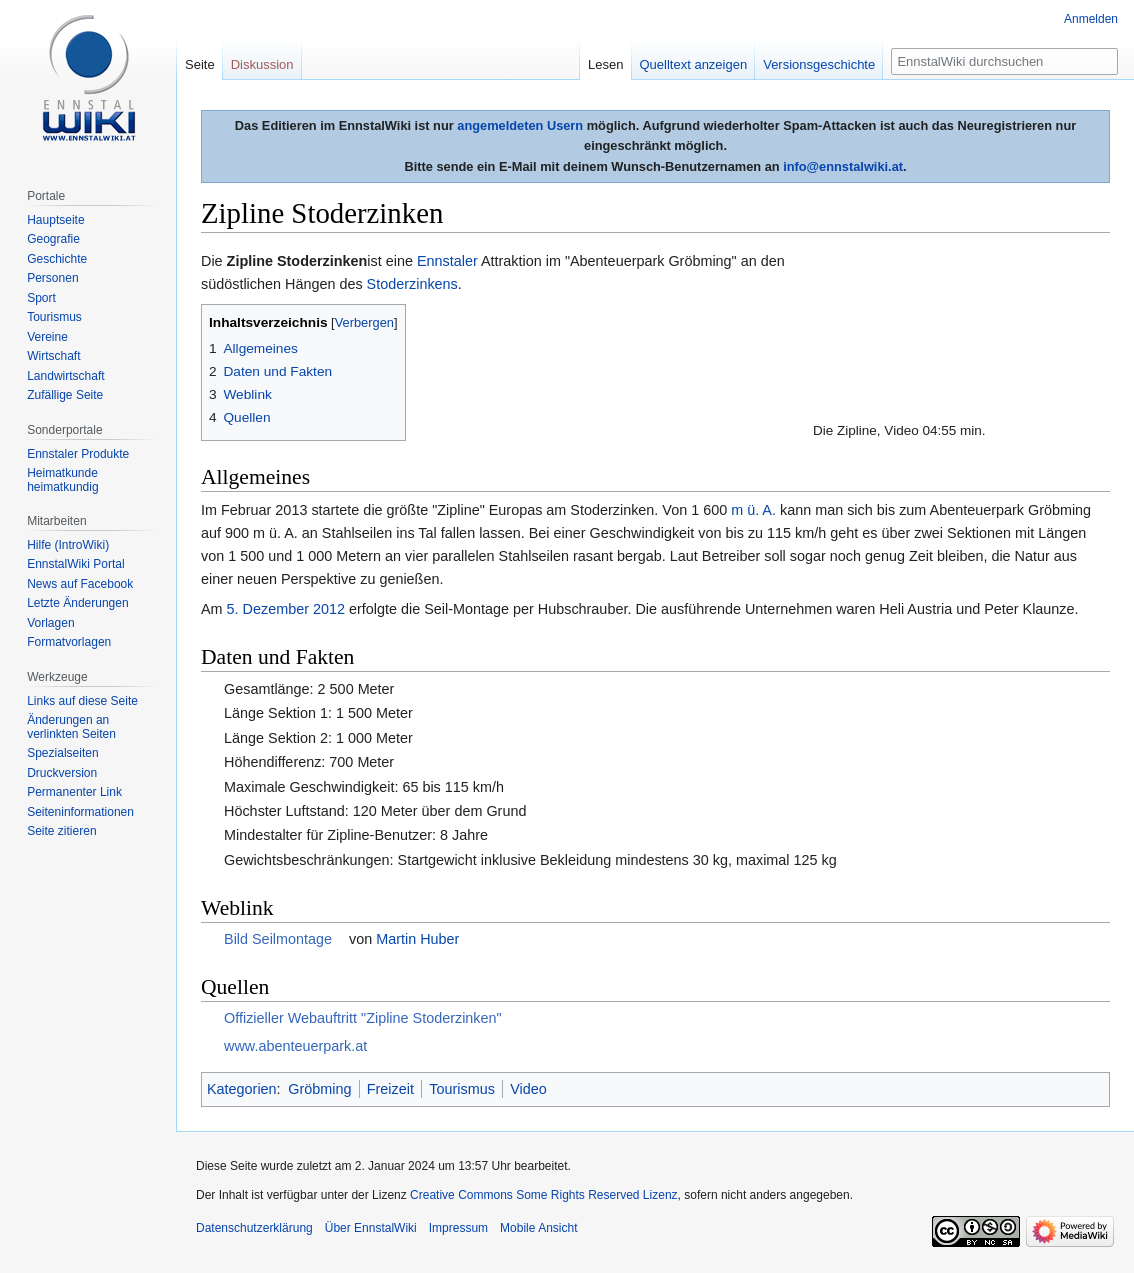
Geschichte (57, 259)
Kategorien (242, 1089)
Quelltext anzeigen (694, 64)
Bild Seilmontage (278, 939)
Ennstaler (447, 261)
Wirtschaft (53, 356)
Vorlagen (50, 623)
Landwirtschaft (65, 376)
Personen (52, 278)
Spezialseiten (62, 753)
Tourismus (462, 1089)
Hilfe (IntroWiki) (68, 545)
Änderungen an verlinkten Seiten (71, 727)
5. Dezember (268, 609)
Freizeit (390, 1089)
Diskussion (262, 64)
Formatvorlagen (69, 642)
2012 (329, 609)
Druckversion (62, 773)
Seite (200, 64)
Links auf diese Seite (82, 701)
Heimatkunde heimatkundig (62, 480)
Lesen (605, 64)
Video (528, 1089)
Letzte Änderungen (77, 603)
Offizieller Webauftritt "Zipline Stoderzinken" (363, 1018)
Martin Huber (417, 939)
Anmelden (1091, 19)
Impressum (458, 1228)
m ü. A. (753, 510)
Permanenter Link (74, 792)
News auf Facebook (80, 584)
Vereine (47, 337)
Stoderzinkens (412, 284)
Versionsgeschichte (819, 64)
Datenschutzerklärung (254, 1228)
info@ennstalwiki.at (843, 166)
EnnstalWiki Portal (75, 564)
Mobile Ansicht (538, 1228)
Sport (41, 298)
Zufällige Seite (65, 395)
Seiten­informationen (80, 812)
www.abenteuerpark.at (295, 1046)
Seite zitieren (61, 831)
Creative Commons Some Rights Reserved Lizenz (543, 1195)
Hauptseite (55, 220)
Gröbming (319, 1089)
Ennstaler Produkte (78, 454)
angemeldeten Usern (520, 125)
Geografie (53, 239)
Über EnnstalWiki (371, 1228)
